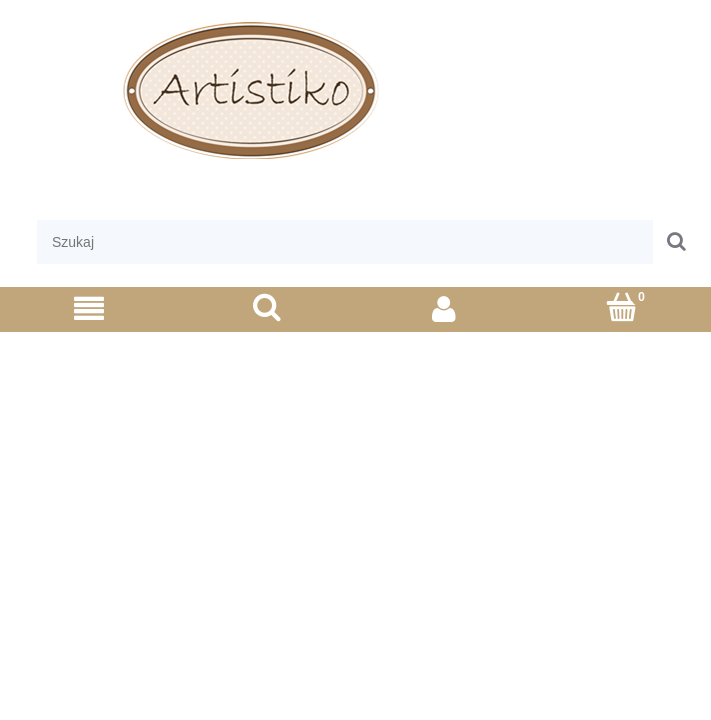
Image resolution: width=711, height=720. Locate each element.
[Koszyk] (622, 307)
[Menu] (89, 308)
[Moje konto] (445, 308)
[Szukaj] (267, 307)
